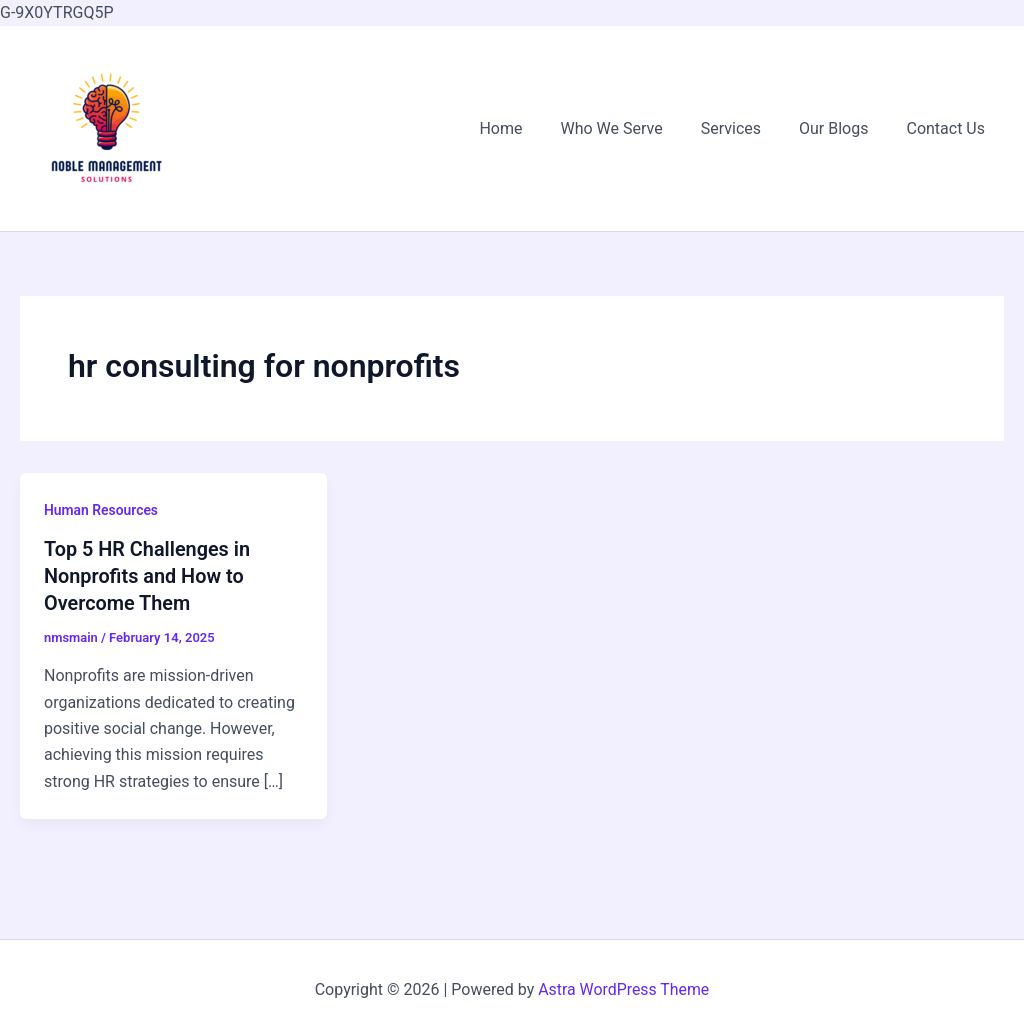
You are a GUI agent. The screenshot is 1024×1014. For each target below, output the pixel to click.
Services (746, 128)
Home (527, 128)
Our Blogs (842, 128)
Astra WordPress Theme (624, 989)
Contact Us (948, 128)
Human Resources (101, 510)
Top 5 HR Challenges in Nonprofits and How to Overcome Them (148, 575)
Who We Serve (633, 128)
